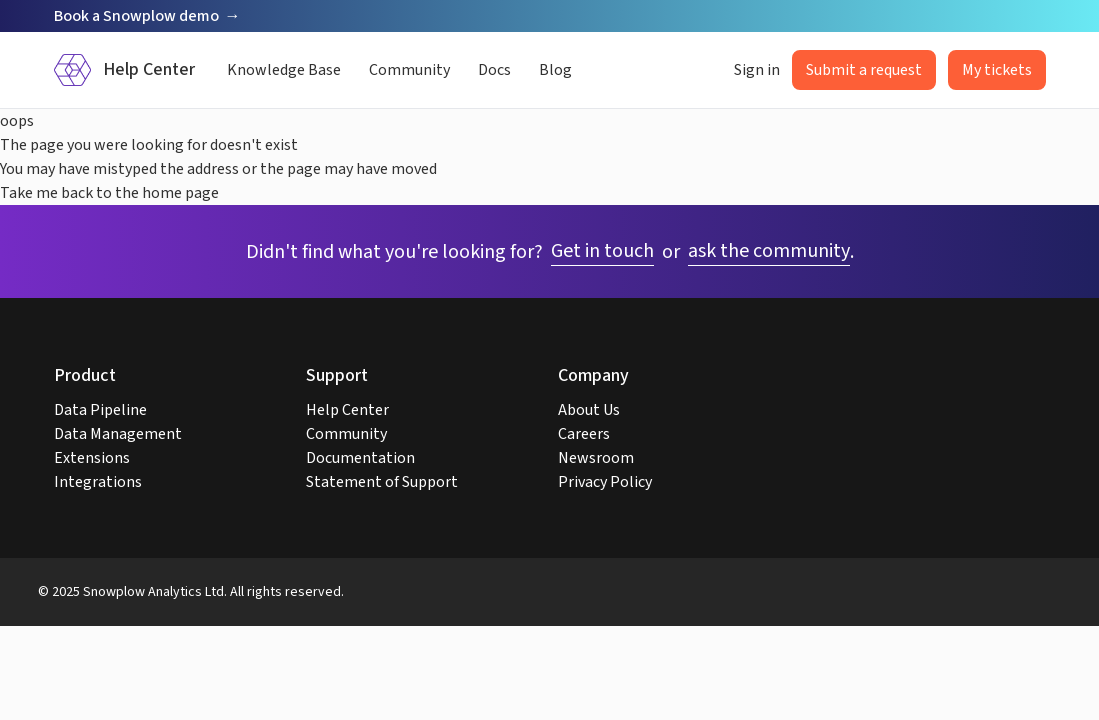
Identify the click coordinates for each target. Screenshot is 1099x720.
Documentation (360, 458)
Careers (584, 434)
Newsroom (596, 458)
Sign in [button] (757, 70)
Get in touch (602, 251)
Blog (555, 70)
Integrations (98, 482)
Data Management (118, 434)
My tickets (997, 70)
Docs (494, 70)
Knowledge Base (284, 70)
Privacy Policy (605, 482)
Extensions (92, 458)
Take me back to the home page (109, 193)
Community (409, 70)
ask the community (769, 251)
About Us (589, 410)
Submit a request (864, 70)
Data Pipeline (100, 410)
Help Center (347, 410)
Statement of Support (382, 482)
